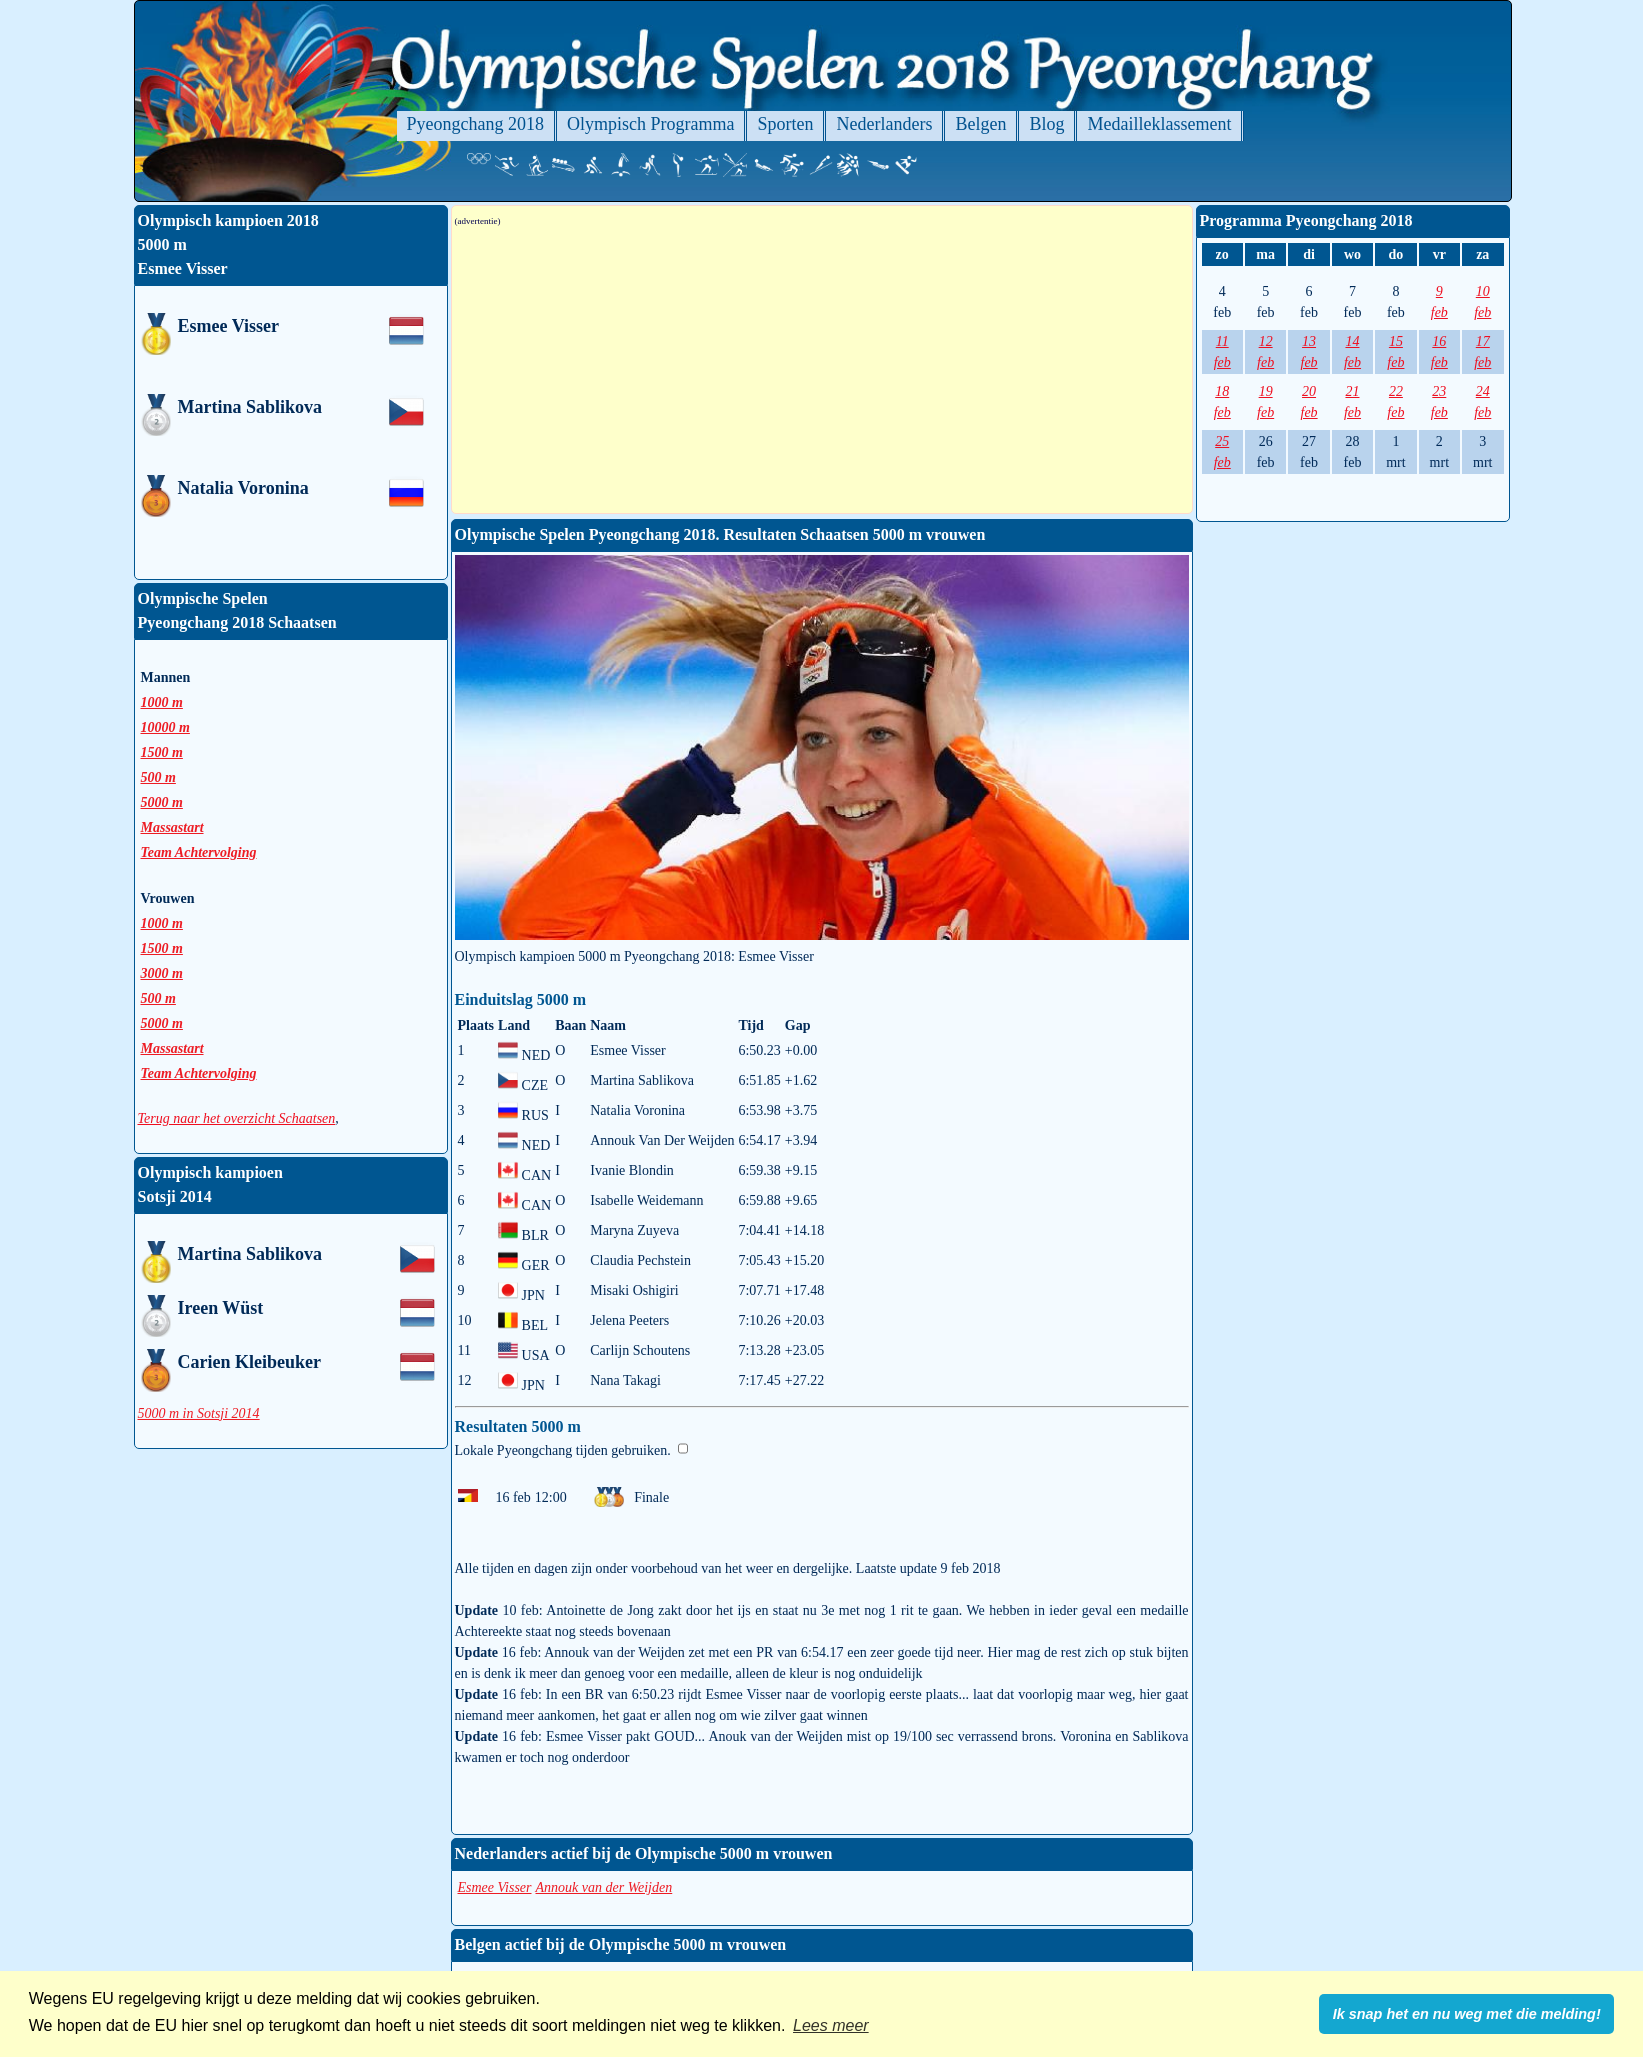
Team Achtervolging (199, 852)
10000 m (165, 727)
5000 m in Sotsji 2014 (199, 1413)
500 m (158, 777)
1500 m (162, 752)
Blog (1046, 124)
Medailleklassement (1159, 124)
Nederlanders (884, 124)
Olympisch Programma (650, 124)
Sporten (785, 124)
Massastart (172, 827)
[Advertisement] (822, 370)
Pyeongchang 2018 (475, 124)
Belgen (980, 124)
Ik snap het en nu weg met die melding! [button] (1467, 2014)
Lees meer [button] (831, 2025)
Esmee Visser (495, 1887)
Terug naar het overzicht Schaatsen (237, 1118)
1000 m (162, 702)
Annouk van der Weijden (604, 1887)
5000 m (162, 802)
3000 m (162, 973)
